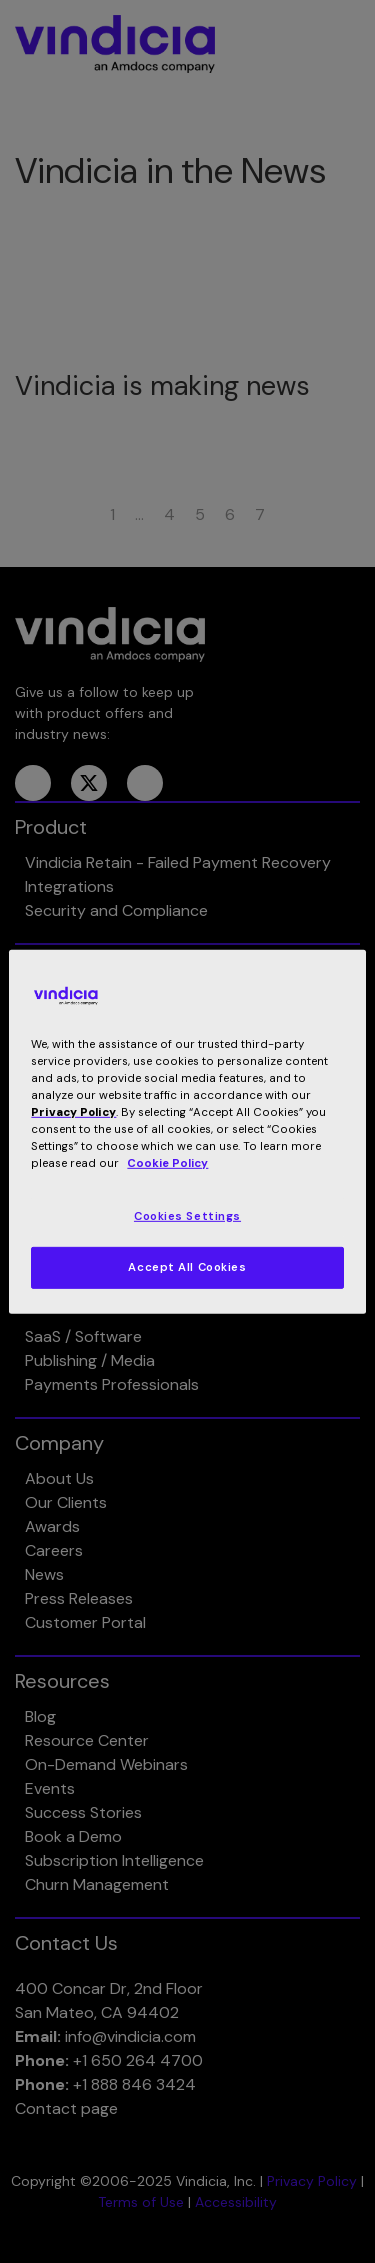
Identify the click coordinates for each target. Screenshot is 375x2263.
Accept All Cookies (187, 1267)
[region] (187, 1131)
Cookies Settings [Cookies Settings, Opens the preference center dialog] (187, 1216)
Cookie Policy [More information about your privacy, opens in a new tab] (167, 1163)
